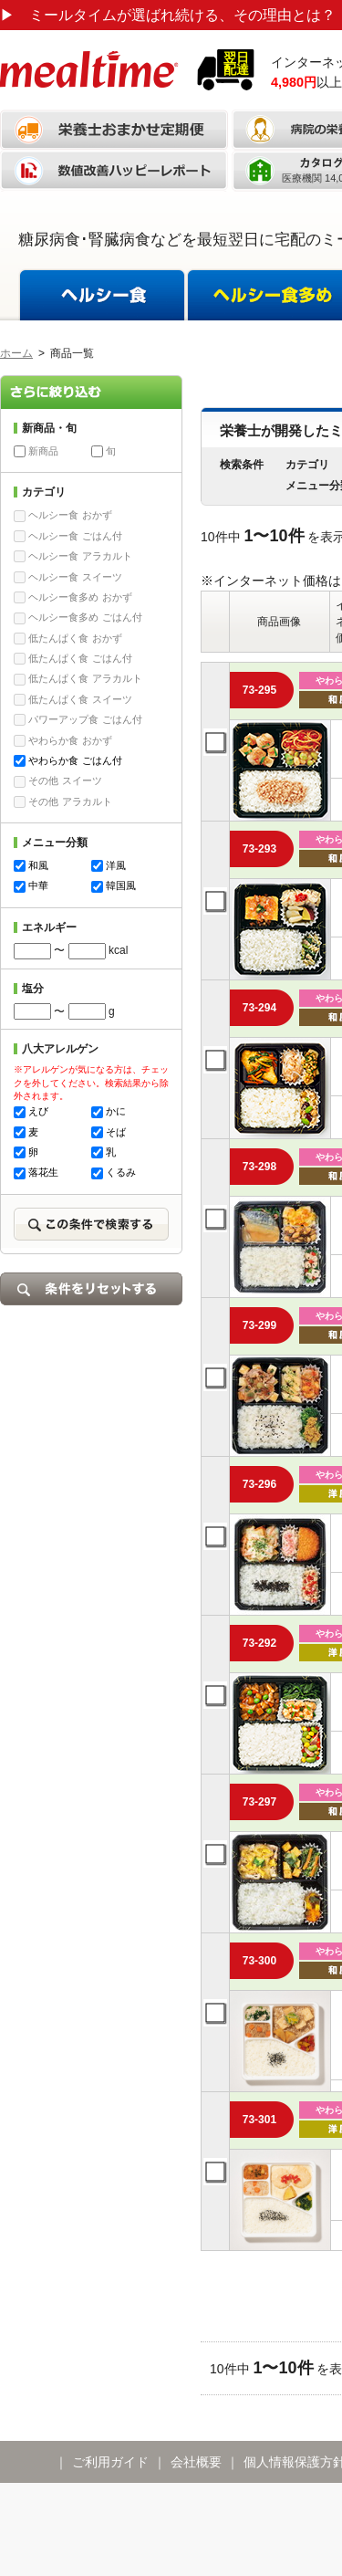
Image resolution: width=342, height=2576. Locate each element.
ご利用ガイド (110, 2462)
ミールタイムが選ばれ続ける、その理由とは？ (168, 15)
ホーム (16, 353)
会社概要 (196, 2462)
